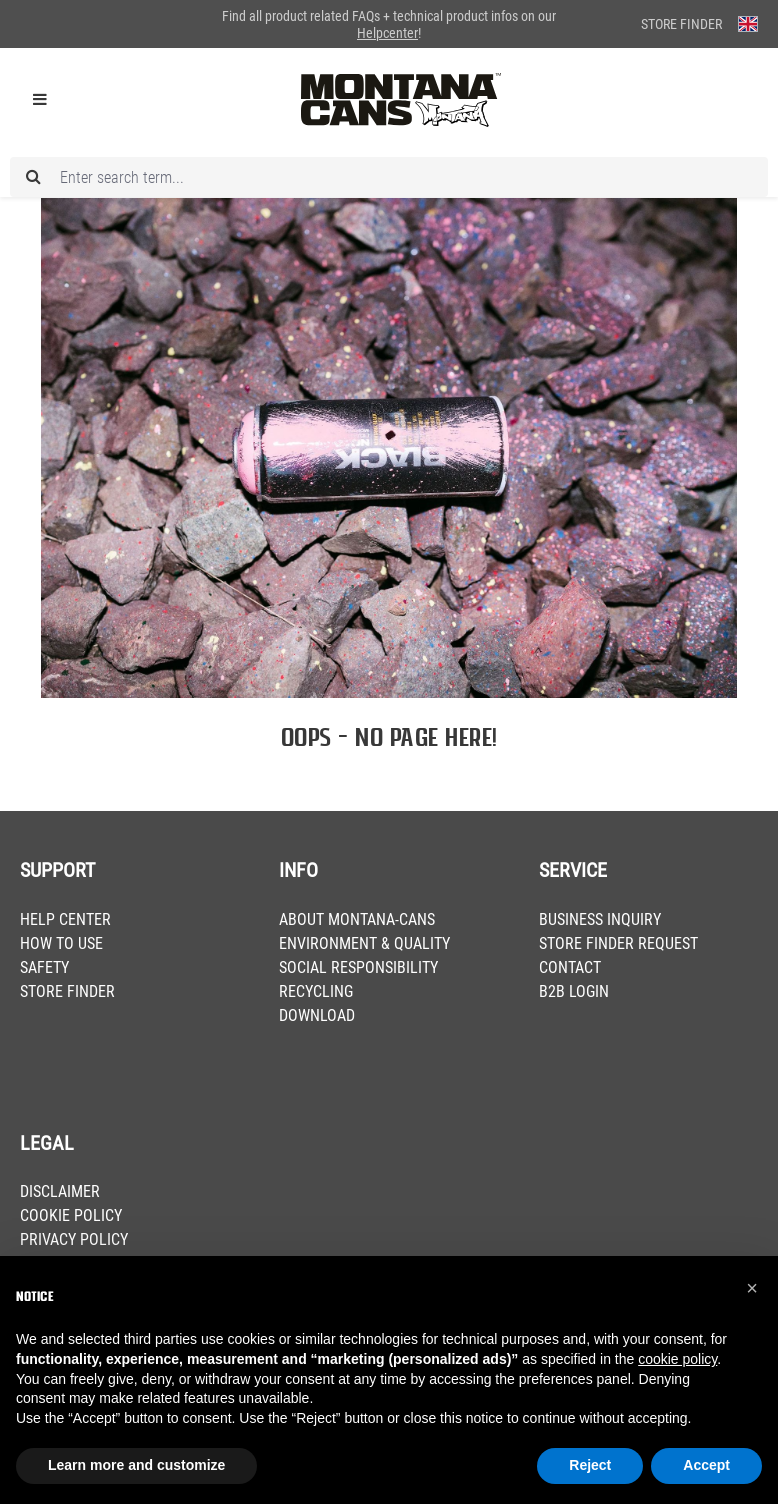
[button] (752, 1288)
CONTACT (570, 967)
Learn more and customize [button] (136, 1465)
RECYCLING (316, 991)
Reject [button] (590, 1465)
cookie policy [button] (677, 1359)
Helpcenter (387, 33)
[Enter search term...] (389, 177)
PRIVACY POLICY (74, 1239)
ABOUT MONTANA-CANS (357, 919)
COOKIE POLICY (71, 1215)
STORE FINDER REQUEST (618, 943)
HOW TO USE (61, 943)
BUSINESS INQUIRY (600, 919)
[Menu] (40, 100)
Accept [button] (706, 1465)
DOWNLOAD (317, 1015)
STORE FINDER (67, 991)
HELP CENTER (65, 919)
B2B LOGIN (574, 991)
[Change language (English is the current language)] (748, 23)
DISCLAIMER (60, 1191)
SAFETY (44, 967)
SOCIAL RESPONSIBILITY (358, 967)
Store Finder (681, 24)
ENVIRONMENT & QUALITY (364, 943)
